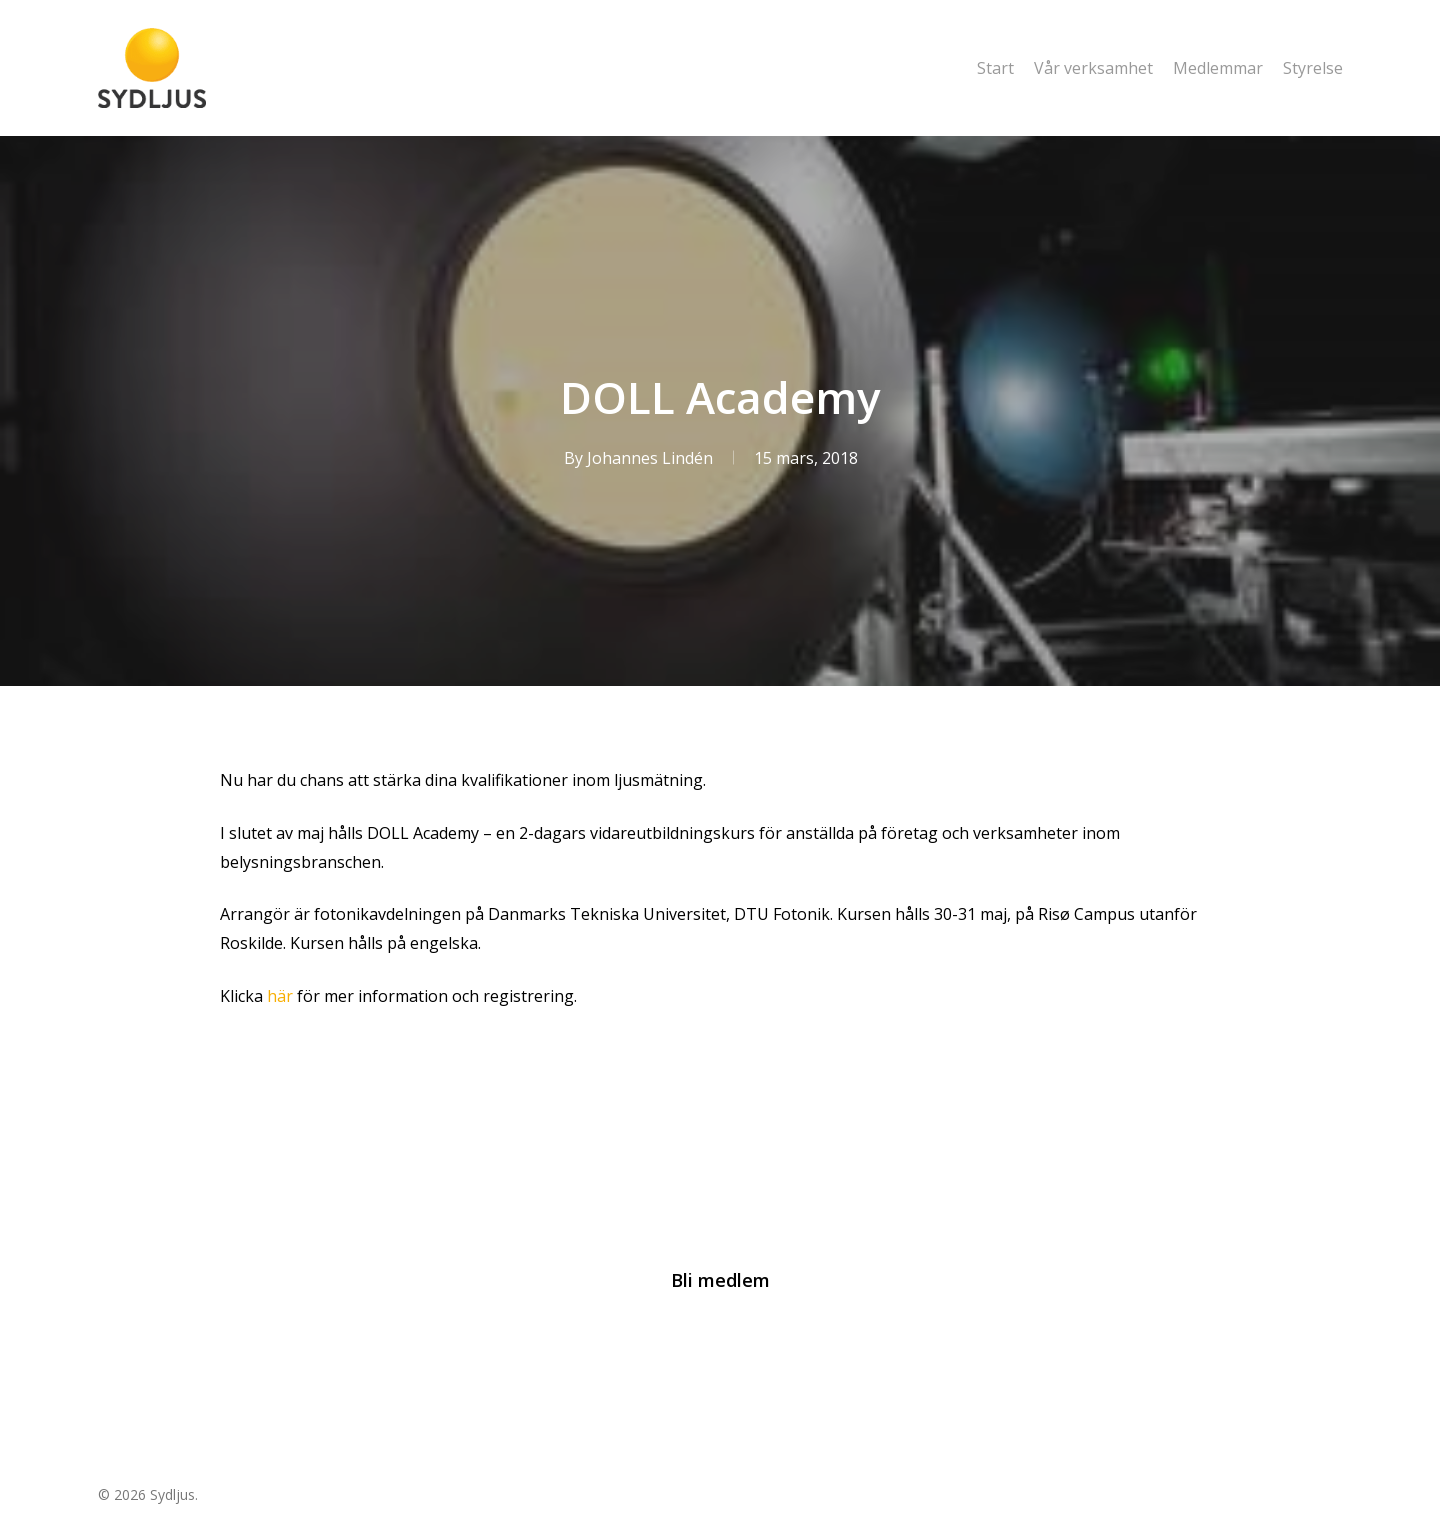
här (282, 996)
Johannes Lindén (649, 458)
